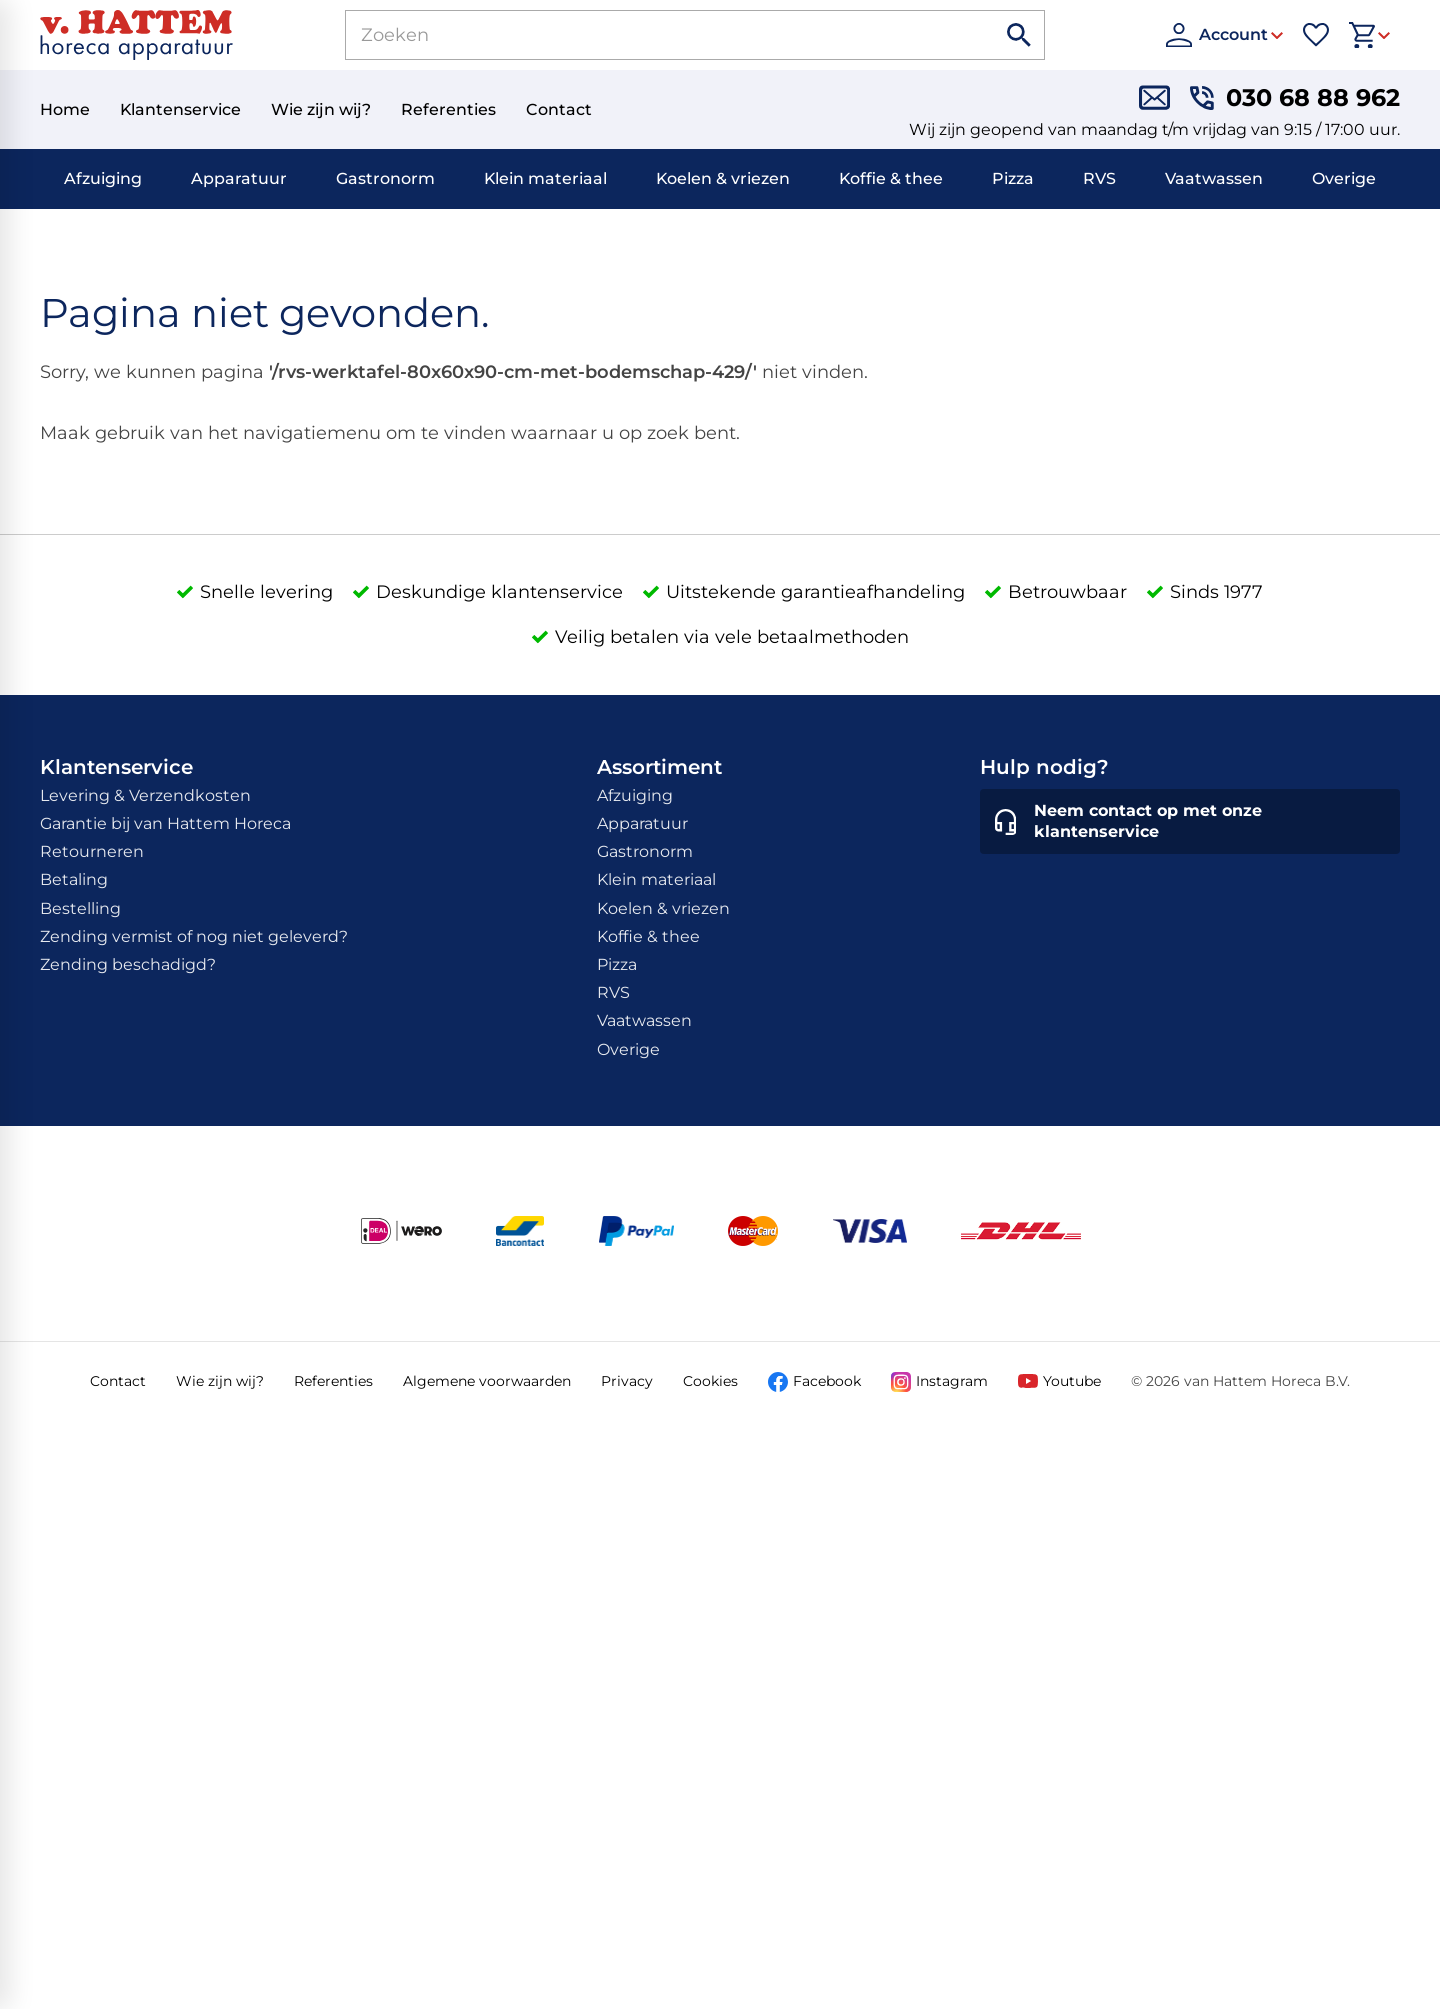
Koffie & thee (891, 178)
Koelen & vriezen (723, 178)
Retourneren (92, 851)
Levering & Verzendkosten (145, 795)
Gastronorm (385, 178)
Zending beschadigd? (128, 964)
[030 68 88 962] (1295, 97)
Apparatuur (239, 178)
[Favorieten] (1316, 35)
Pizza (1013, 178)
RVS (1099, 178)
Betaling (74, 879)
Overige (1344, 178)
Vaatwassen (1214, 178)
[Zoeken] (647, 35)
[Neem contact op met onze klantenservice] (1190, 822)
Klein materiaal (545, 178)
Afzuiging (103, 178)
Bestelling (80, 908)
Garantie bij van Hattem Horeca (165, 823)
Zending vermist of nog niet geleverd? (194, 936)
